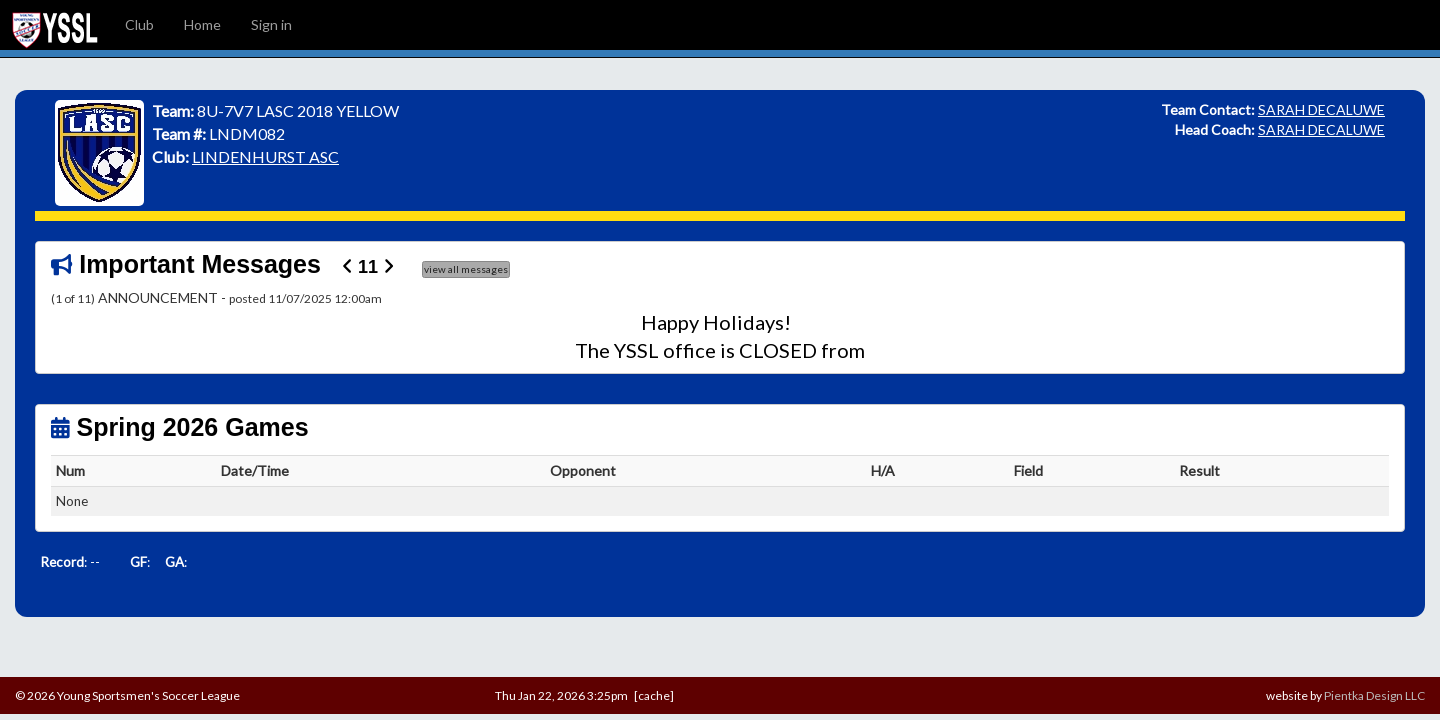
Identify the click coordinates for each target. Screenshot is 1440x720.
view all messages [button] (466, 269)
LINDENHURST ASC (265, 156)
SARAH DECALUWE (1321, 109)
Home (202, 24)
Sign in (271, 24)
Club (139, 24)
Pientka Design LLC (1374, 695)
